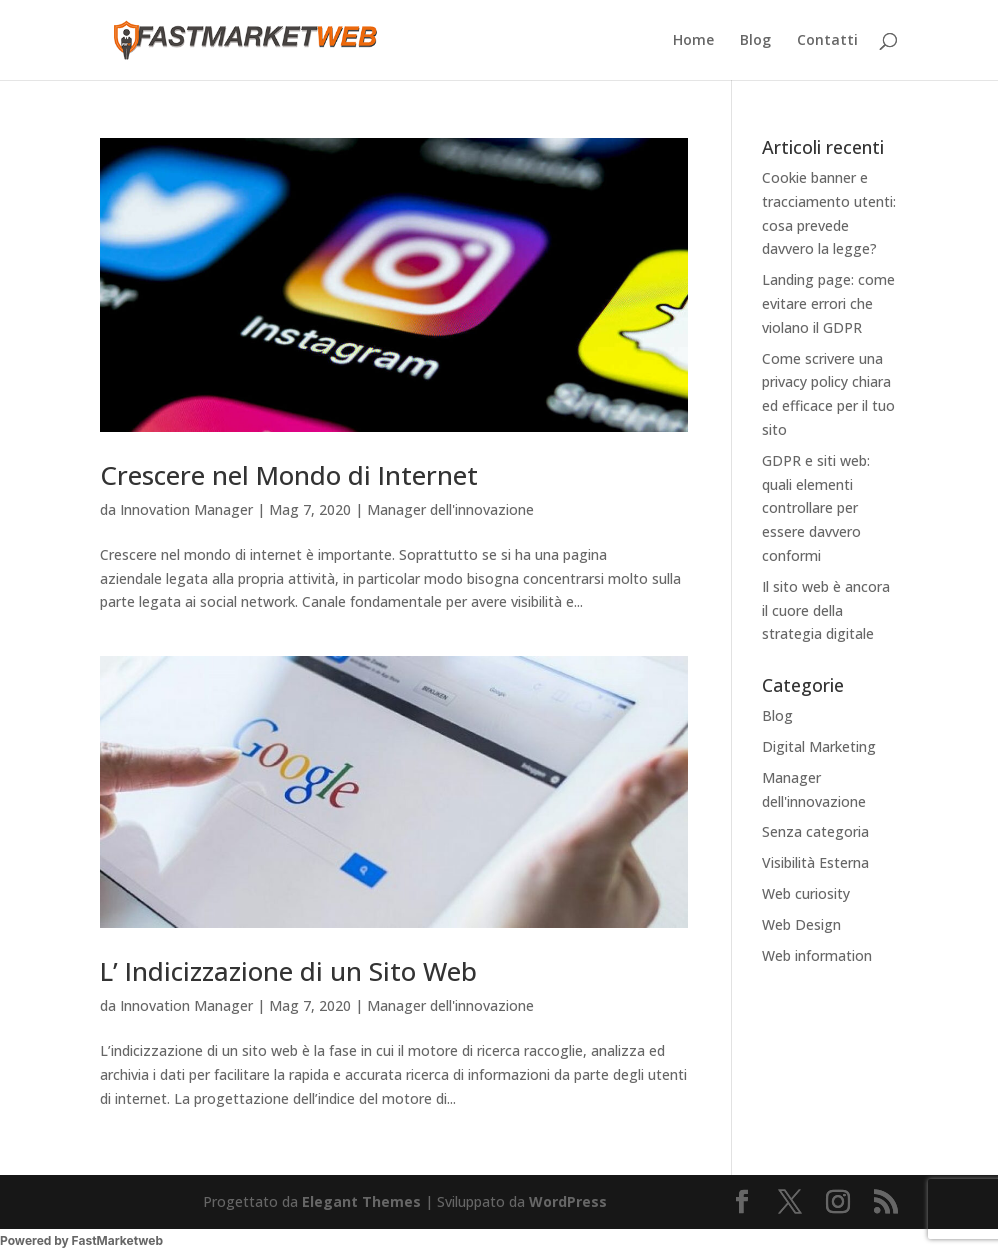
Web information (817, 955)
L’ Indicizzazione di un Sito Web (288, 971)
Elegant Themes (361, 1201)
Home (693, 41)
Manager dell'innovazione (450, 509)
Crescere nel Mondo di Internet (289, 475)
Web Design (801, 924)
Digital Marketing (819, 746)
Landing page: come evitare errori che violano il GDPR (828, 303)
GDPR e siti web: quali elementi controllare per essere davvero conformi (816, 508)
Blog (755, 41)
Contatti (827, 41)
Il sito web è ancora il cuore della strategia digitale (826, 610)
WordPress (568, 1201)
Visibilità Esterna (815, 862)
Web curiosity (806, 893)
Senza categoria (815, 831)
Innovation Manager (186, 509)
